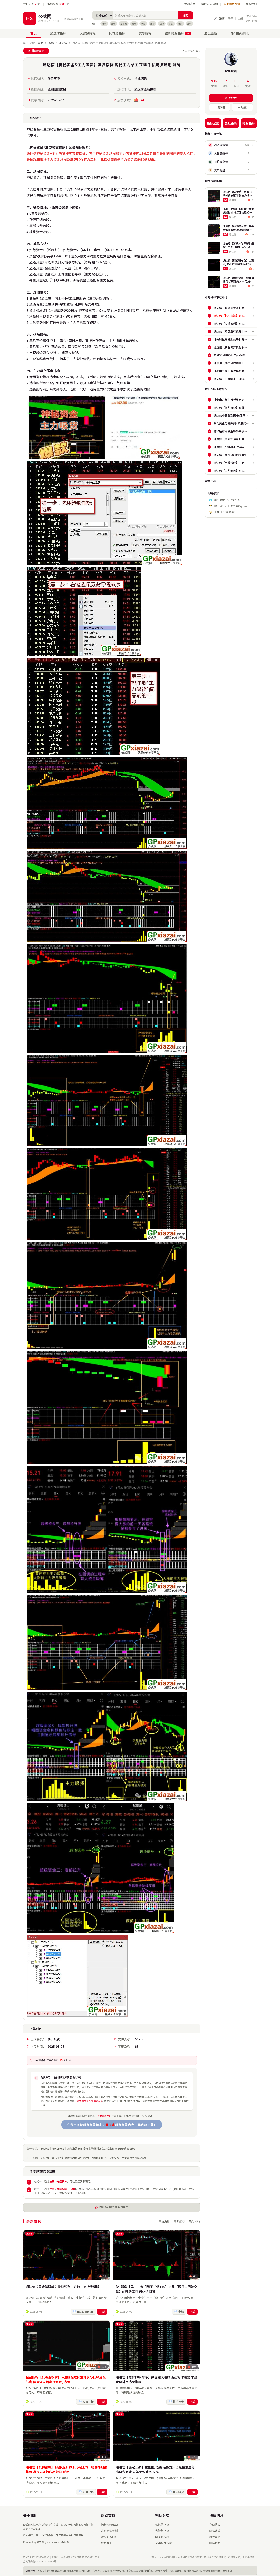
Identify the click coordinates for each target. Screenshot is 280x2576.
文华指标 (145, 33)
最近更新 (210, 33)
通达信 (63, 43)
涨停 (152, 23)
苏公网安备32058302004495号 (39, 2559)
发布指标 (251, 16)
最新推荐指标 (178, 33)
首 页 (41, 43)
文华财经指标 (163, 2540)
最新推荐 (179, 2221)
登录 (231, 18)
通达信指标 (58, 33)
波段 (143, 23)
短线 (134, 23)
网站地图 (214, 2540)
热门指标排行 (240, 33)
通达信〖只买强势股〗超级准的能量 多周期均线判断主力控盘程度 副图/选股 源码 (88, 2148)
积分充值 (251, 21)
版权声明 (214, 2534)
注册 (240, 18)
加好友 (231, 97)
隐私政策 (214, 2528)
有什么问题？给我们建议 (113, 2206)
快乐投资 (231, 71)
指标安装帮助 (209, 4)
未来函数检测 (231, 4)
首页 (33, 33)
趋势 (162, 23)
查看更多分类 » (191, 50)
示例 (72, 2188)
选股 (104, 23)
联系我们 (251, 4)
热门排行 (194, 2221)
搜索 (185, 15)
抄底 (171, 23)
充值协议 (214, 2522)
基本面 (123, 23)
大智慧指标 (88, 33)
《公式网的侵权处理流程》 (88, 2100)
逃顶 (180, 23)
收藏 (242, 106)
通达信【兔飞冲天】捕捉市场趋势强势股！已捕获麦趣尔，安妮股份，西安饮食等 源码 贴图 (94, 2157)
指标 (51, 43)
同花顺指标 (117, 33)
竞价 (189, 23)
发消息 (219, 106)
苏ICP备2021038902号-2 (36, 2554)
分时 (113, 23)
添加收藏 (189, 4)
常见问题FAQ (109, 2534)
